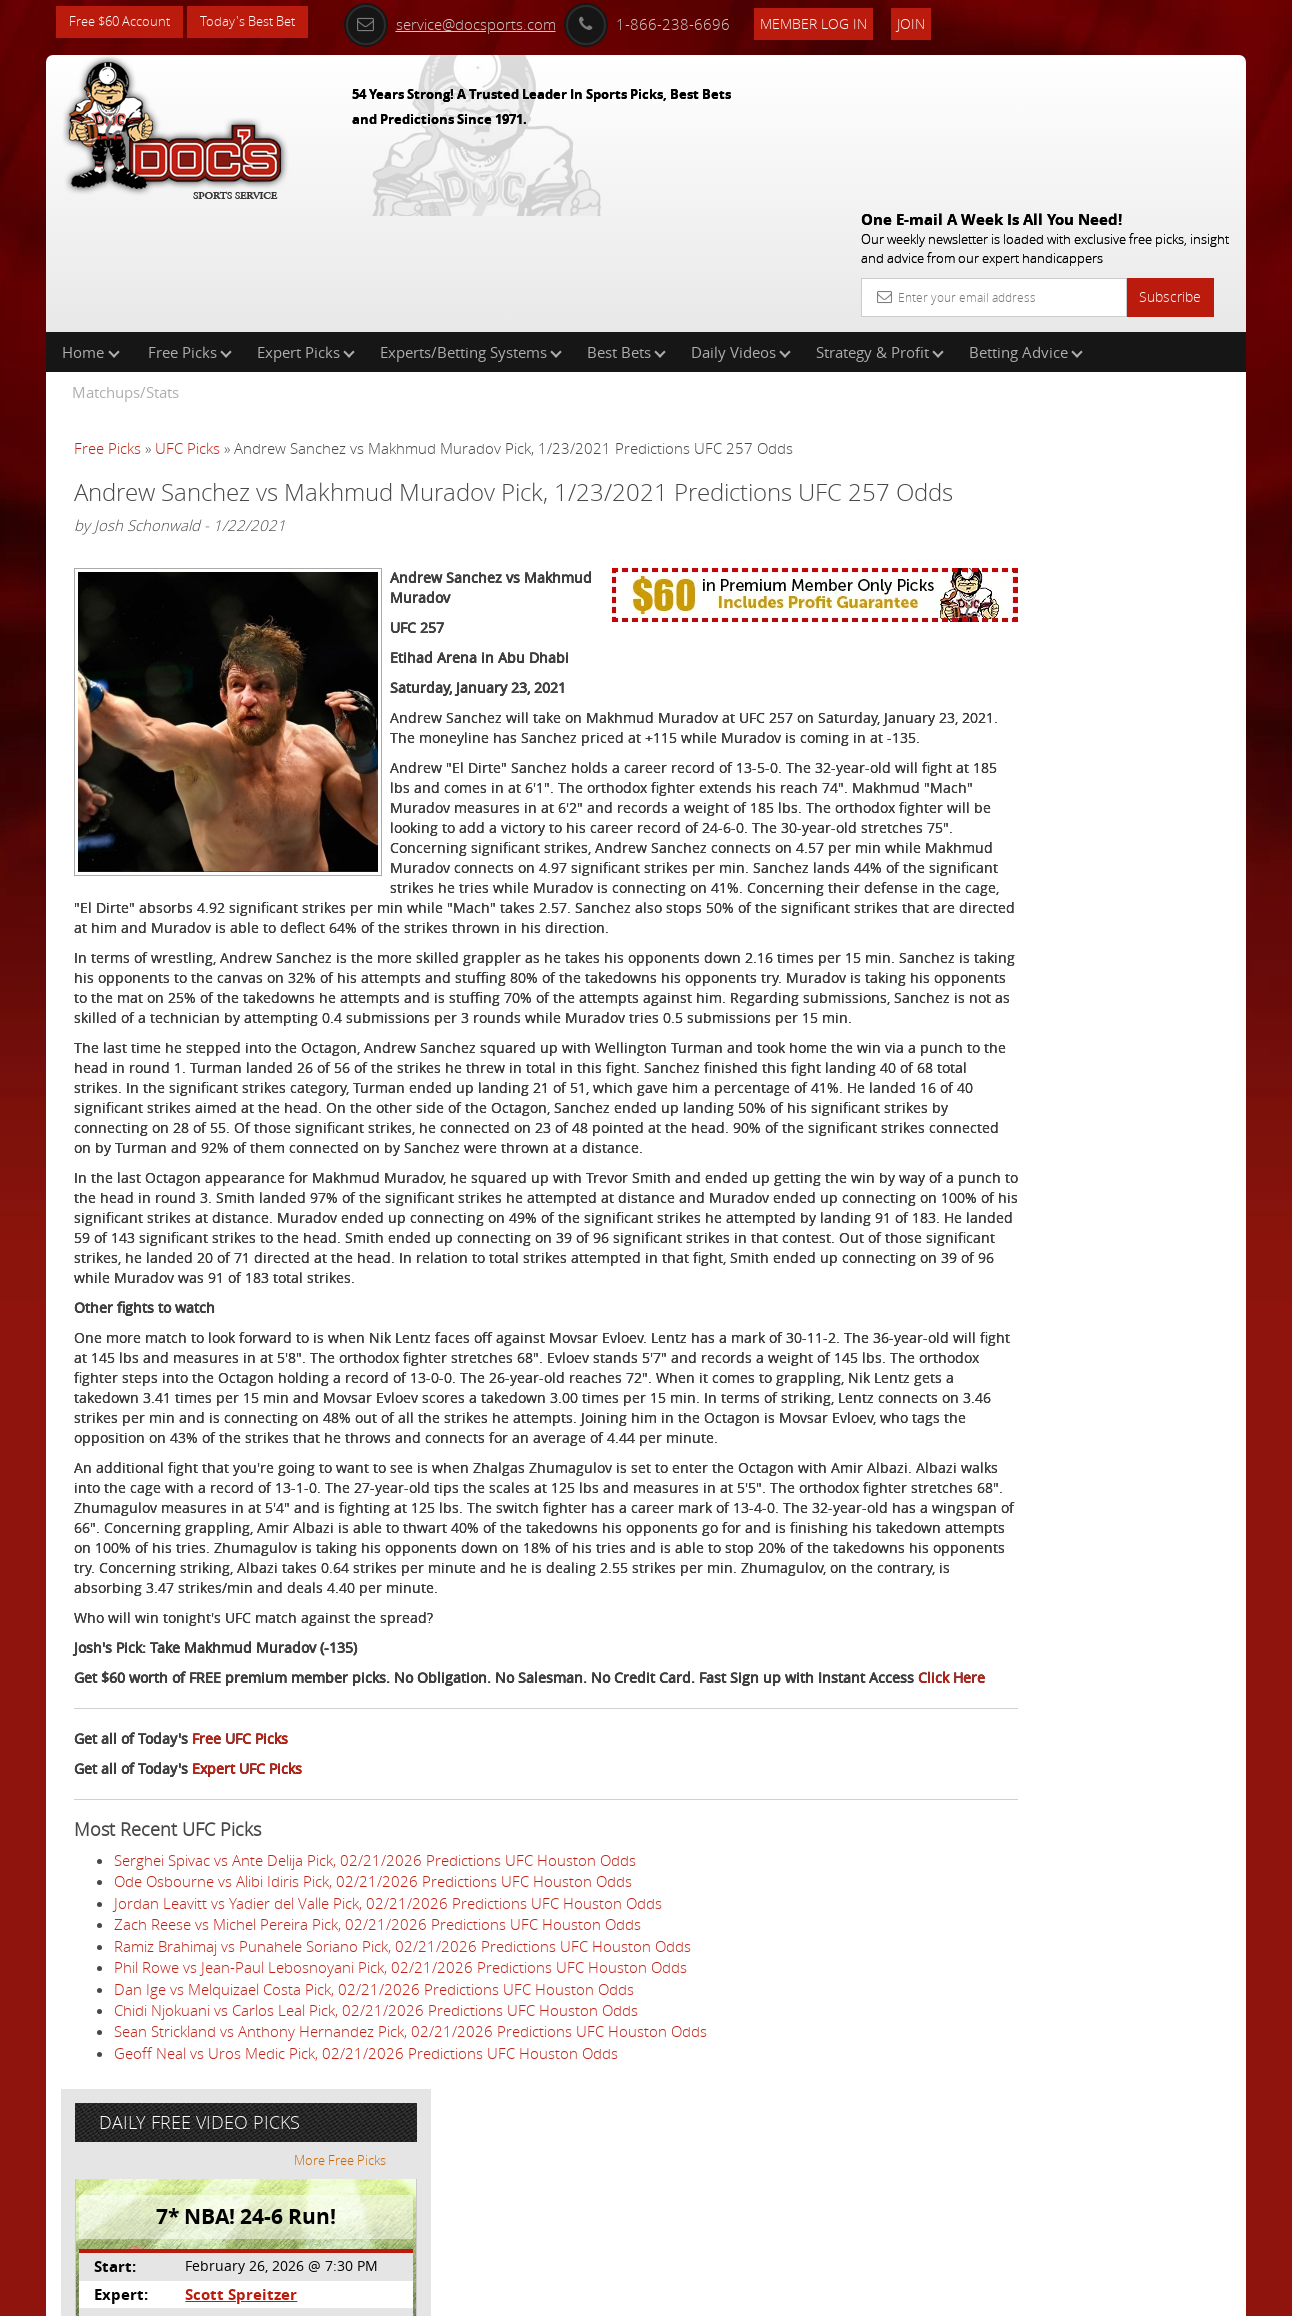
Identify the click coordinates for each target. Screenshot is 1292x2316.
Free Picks (190, 224)
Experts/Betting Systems (471, 224)
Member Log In (840, 21)
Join (938, 21)
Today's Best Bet (262, 22)
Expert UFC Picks (247, 1937)
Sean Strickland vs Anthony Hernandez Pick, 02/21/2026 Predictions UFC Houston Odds (410, 2200)
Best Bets (626, 224)
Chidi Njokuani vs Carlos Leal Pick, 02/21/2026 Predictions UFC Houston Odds (376, 2179)
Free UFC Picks (240, 1907)
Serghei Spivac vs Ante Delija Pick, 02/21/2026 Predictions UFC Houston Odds (375, 2029)
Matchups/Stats (125, 264)
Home (91, 224)
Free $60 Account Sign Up (1046, 702)
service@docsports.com (477, 22)
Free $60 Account (124, 22)
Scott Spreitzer (1041, 465)
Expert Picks (306, 224)
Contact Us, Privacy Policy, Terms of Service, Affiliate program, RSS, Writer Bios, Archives (765, 2292)
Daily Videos (741, 224)
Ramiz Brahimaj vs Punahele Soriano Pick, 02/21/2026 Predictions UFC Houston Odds (402, 2115)
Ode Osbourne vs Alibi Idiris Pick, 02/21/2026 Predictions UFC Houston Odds (373, 2050)
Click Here (207, 1846)
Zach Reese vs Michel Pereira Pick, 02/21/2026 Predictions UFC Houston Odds (377, 2093)
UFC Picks (187, 320)
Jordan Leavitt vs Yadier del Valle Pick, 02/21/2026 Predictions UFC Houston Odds (388, 2072)
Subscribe (1170, 152)
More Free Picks (1156, 332)
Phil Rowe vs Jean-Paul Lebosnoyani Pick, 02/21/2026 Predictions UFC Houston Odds (400, 2136)
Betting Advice (1026, 224)
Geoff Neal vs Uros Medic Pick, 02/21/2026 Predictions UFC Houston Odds (366, 2222)
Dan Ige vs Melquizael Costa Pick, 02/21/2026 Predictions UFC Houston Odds (374, 2157)
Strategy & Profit (880, 224)
